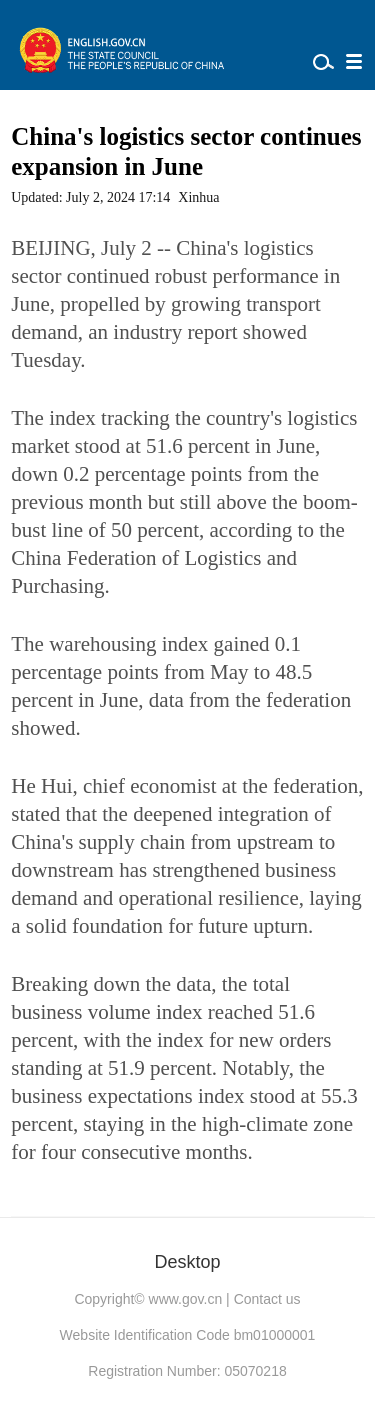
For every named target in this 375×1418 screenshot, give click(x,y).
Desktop (187, 1262)
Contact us (267, 1299)
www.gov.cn (186, 1299)
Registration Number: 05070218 (187, 1371)
